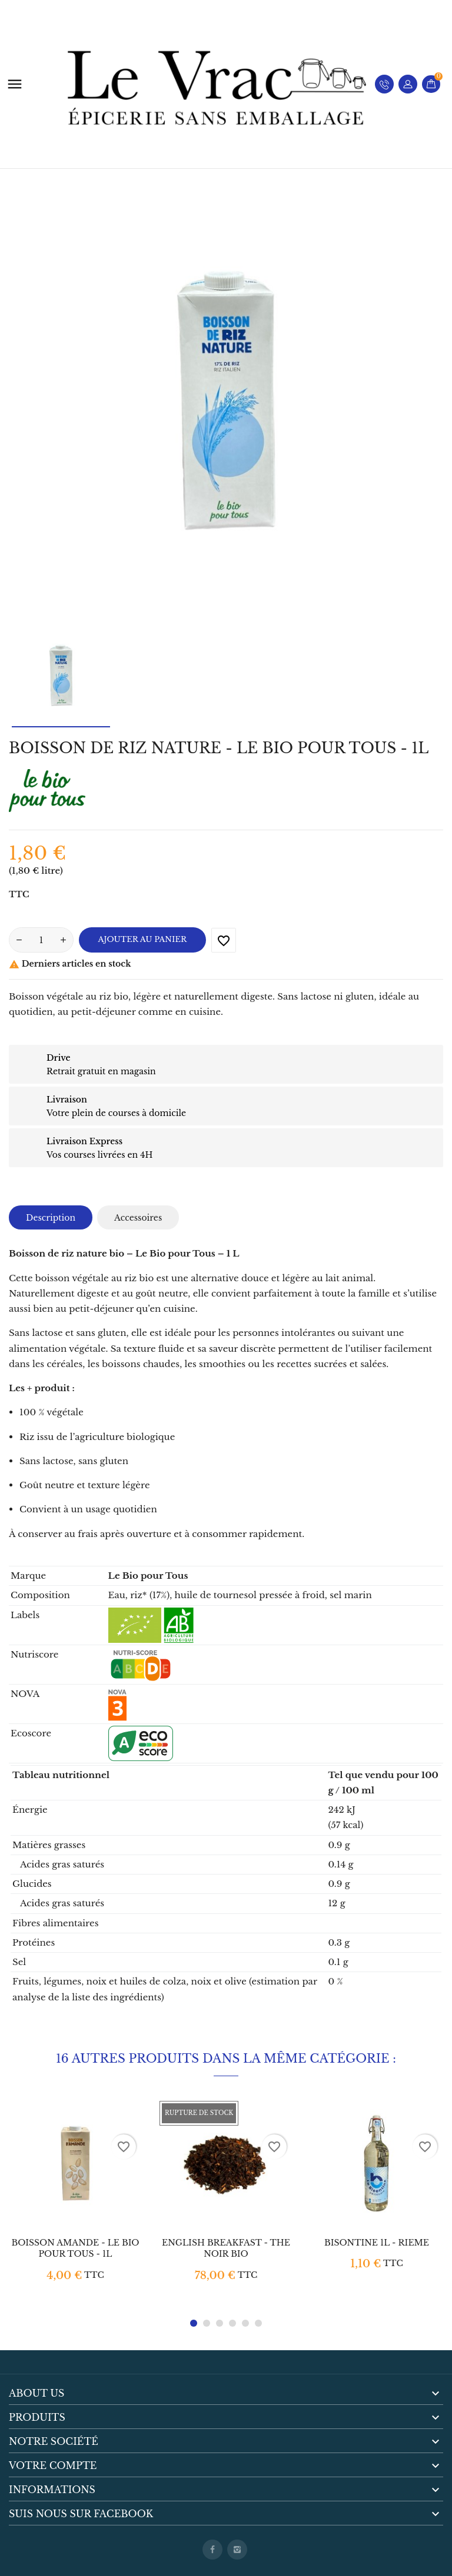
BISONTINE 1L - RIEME (376, 2242)
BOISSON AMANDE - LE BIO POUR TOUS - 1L (75, 2248)
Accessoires (138, 1217)
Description (50, 1217)
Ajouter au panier (142, 939)
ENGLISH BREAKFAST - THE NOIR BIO (226, 2248)
